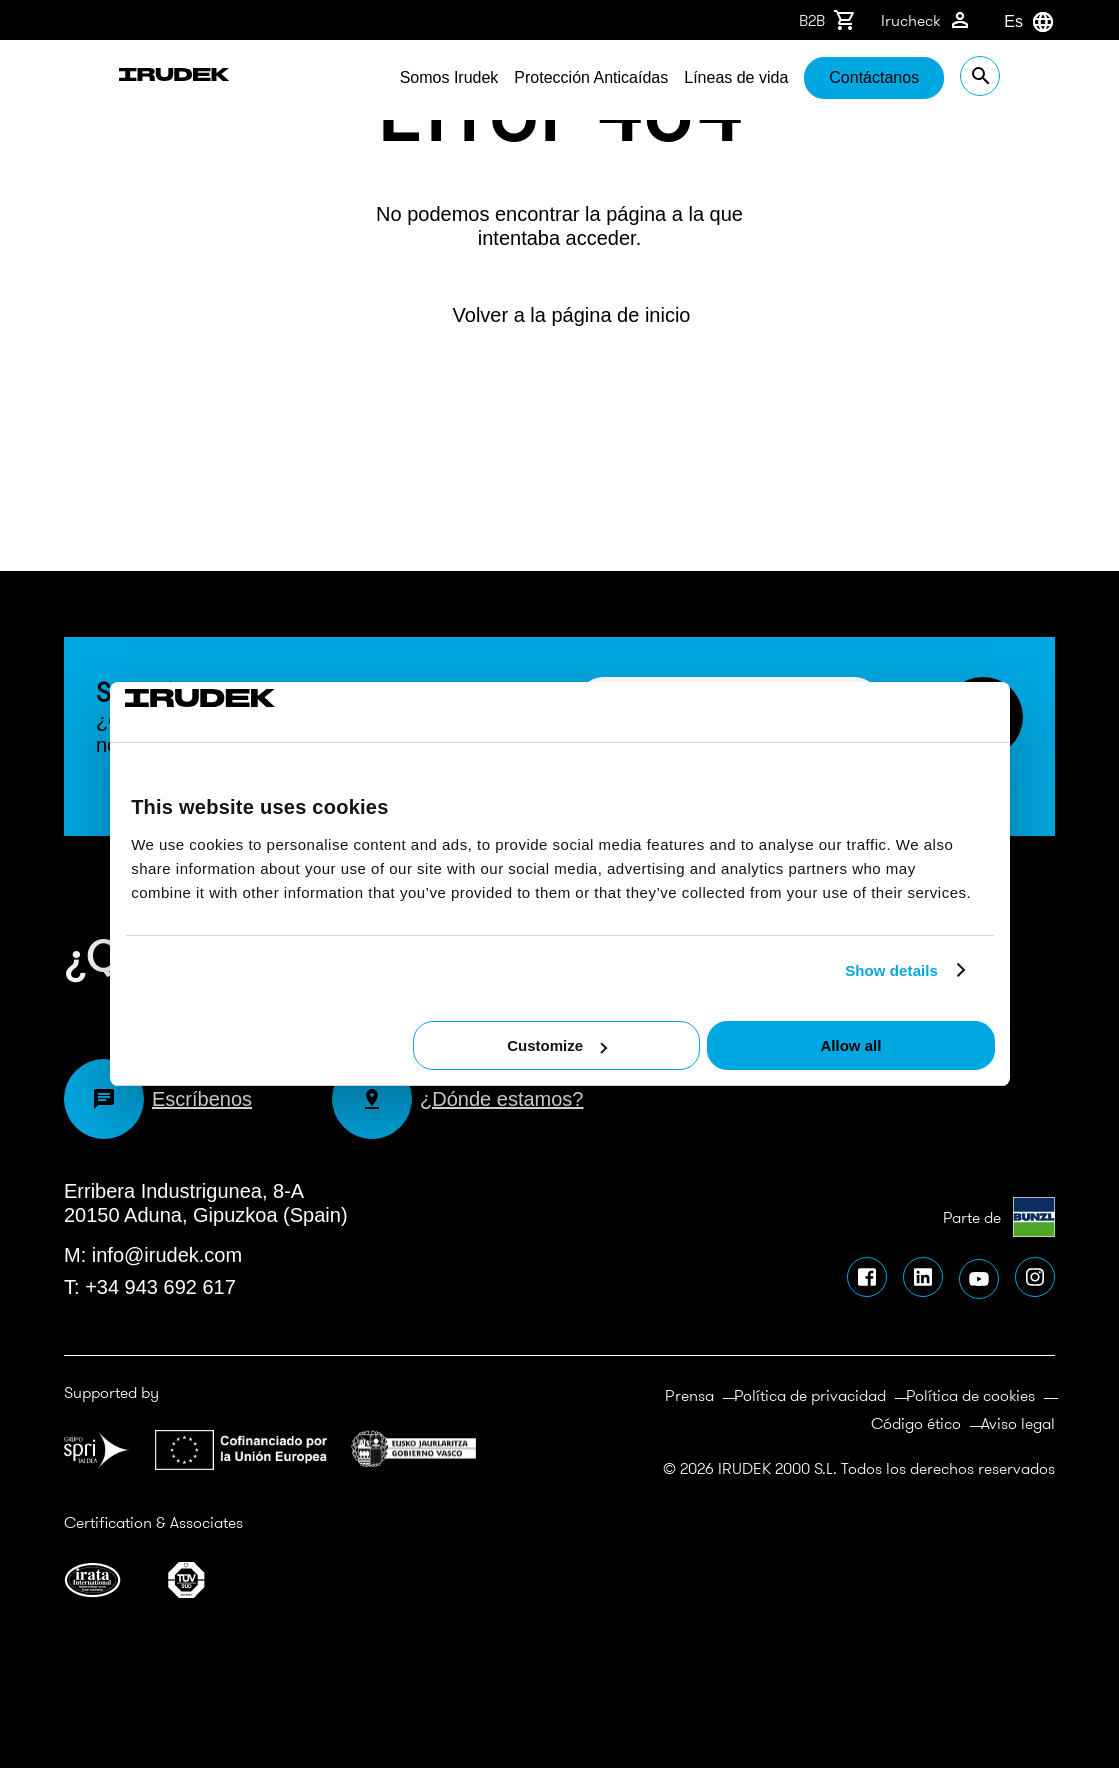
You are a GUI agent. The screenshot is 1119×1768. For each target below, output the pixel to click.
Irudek (126, 80)
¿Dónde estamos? (457, 1099)
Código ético (916, 1423)
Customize (557, 1045)
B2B (828, 20)
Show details (891, 970)
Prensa (689, 1395)
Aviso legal (1018, 1423)
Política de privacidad (810, 1395)
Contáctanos (929, 77)
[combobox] (1004, 22)
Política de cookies (970, 1395)
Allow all (851, 1045)
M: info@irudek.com (153, 1255)
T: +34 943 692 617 (150, 1287)
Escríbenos (158, 1099)
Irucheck (926, 20)
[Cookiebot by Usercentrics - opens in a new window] (212, 712)
